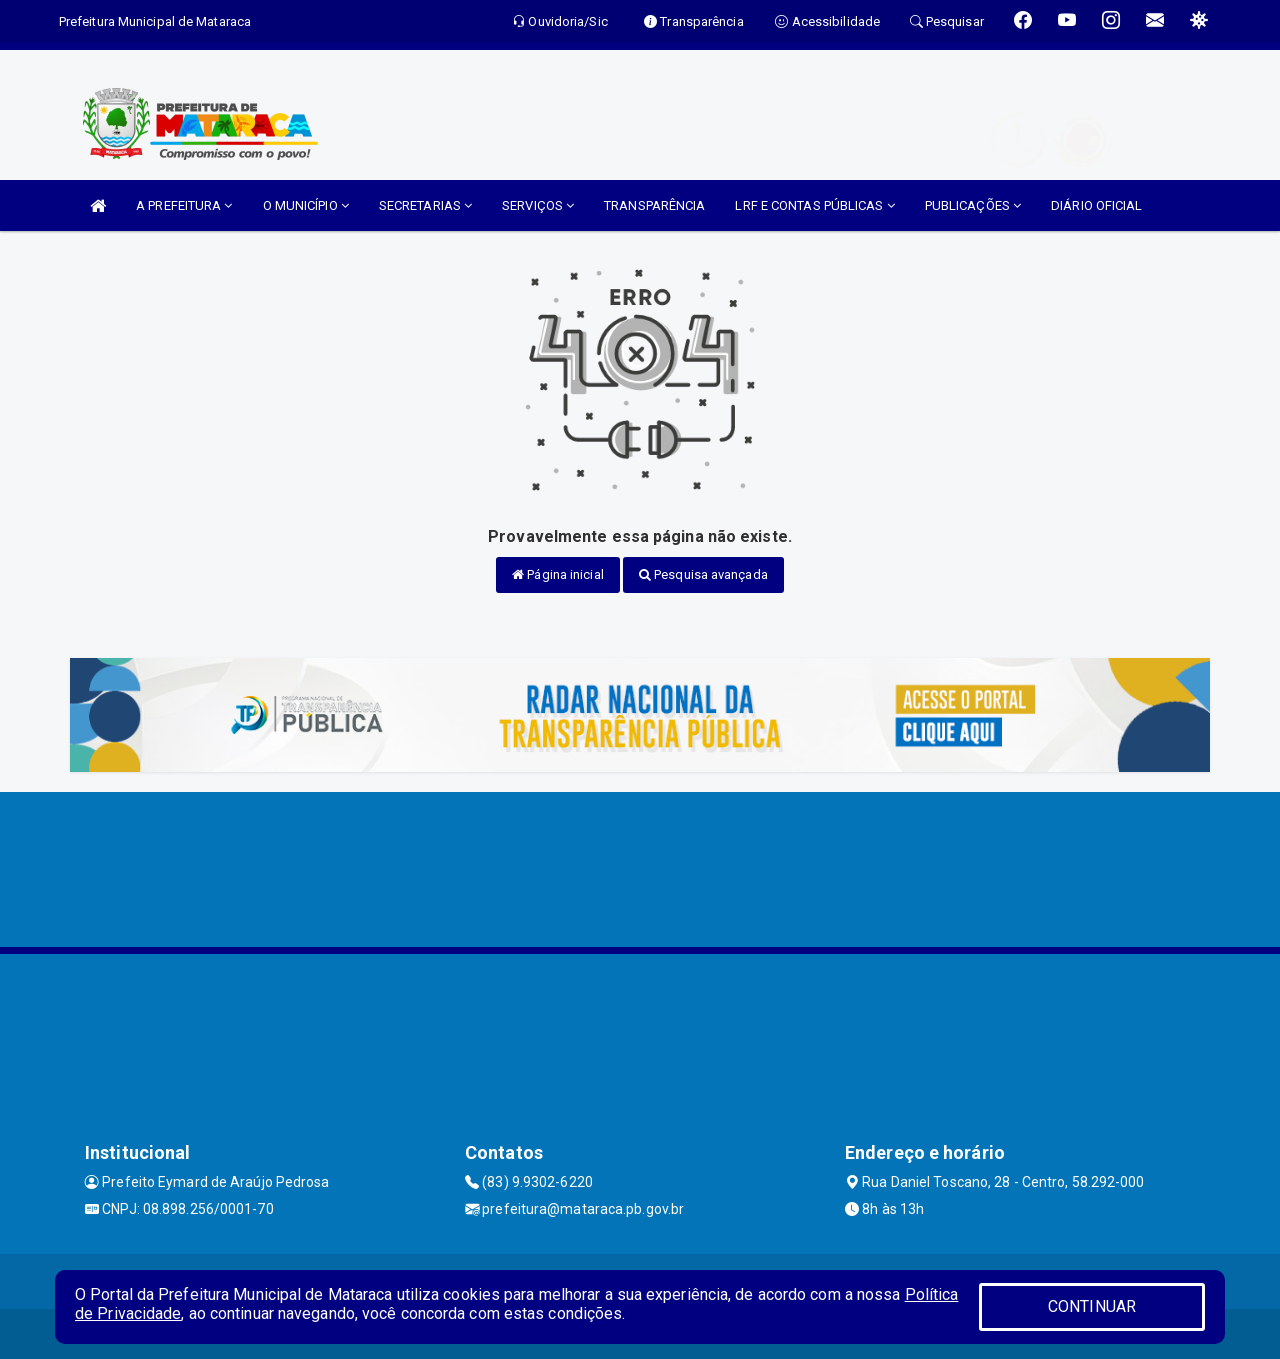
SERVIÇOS (538, 205)
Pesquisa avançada (703, 574)
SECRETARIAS (425, 205)
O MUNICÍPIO (306, 205)
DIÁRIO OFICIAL (1096, 205)
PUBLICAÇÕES (973, 205)
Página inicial (558, 574)
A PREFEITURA (184, 205)
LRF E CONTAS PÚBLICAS (814, 205)
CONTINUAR (1092, 1306)
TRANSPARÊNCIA (654, 205)
